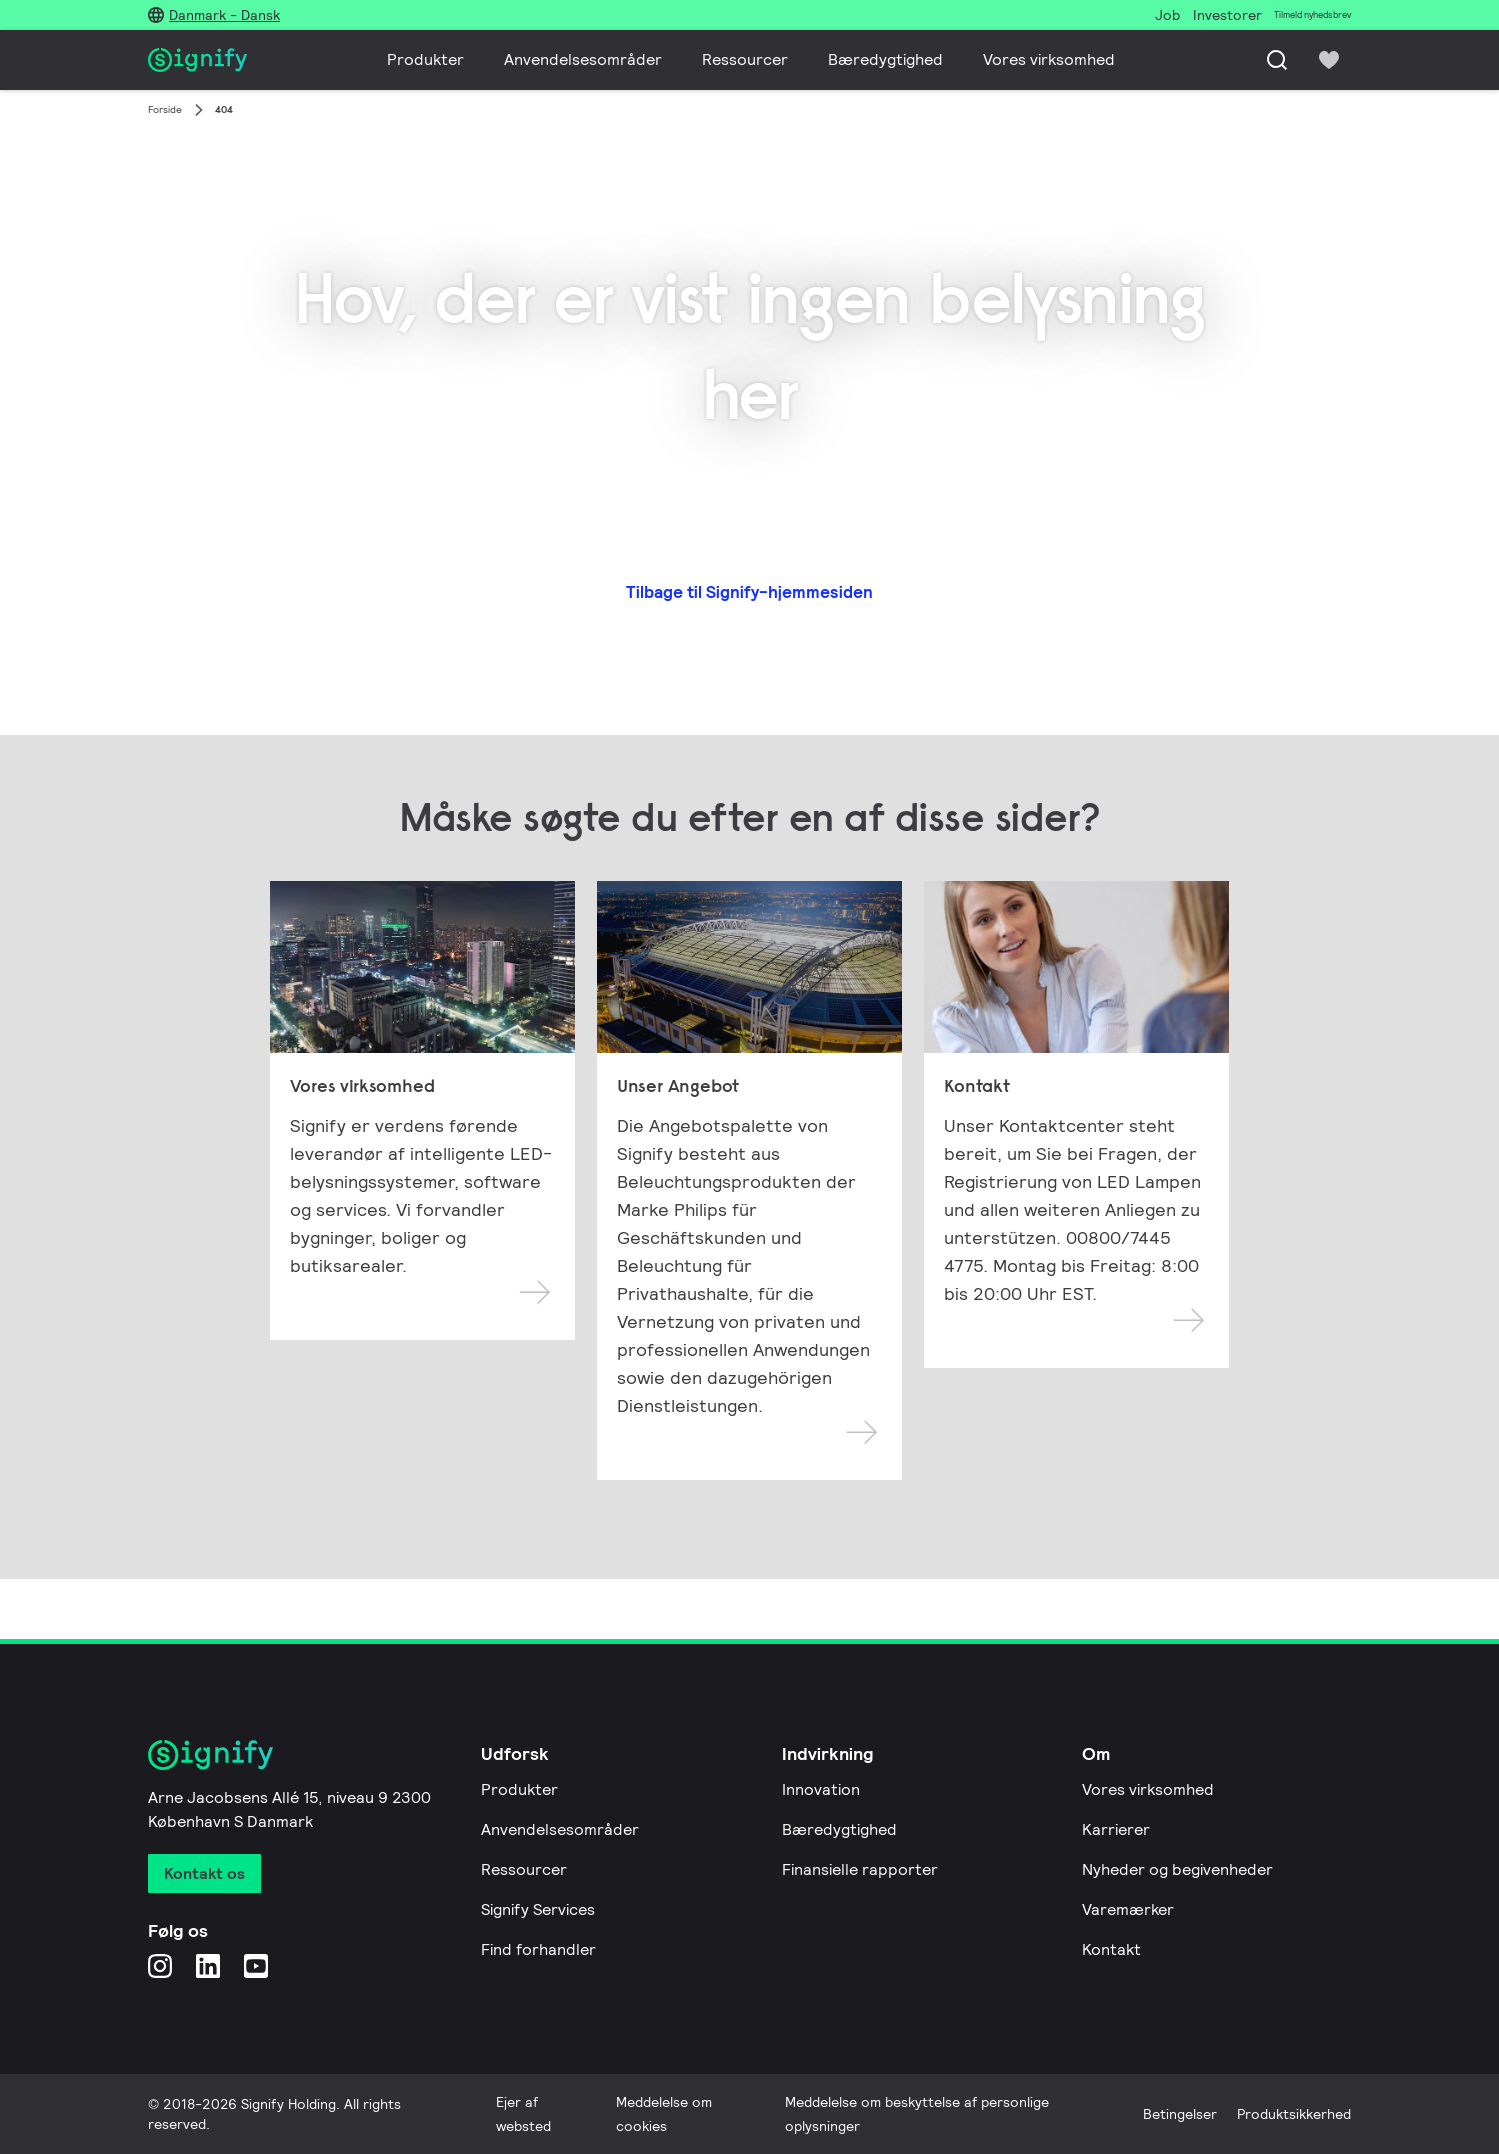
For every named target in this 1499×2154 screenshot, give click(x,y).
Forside (165, 109)
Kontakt (1111, 1949)
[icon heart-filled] (1329, 60)
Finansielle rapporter (860, 1869)
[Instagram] (160, 1965)
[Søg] (1277, 60)
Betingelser (1180, 2114)
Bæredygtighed (885, 59)
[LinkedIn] (208, 1965)
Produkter (425, 59)
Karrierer (1116, 1829)
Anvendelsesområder (583, 59)
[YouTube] (256, 1965)
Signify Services (538, 1909)
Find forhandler (538, 1949)
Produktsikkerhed (1294, 2114)
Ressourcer (745, 59)
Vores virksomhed (1049, 59)
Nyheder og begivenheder (1177, 1869)
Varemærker (1128, 1909)
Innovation (821, 1789)
